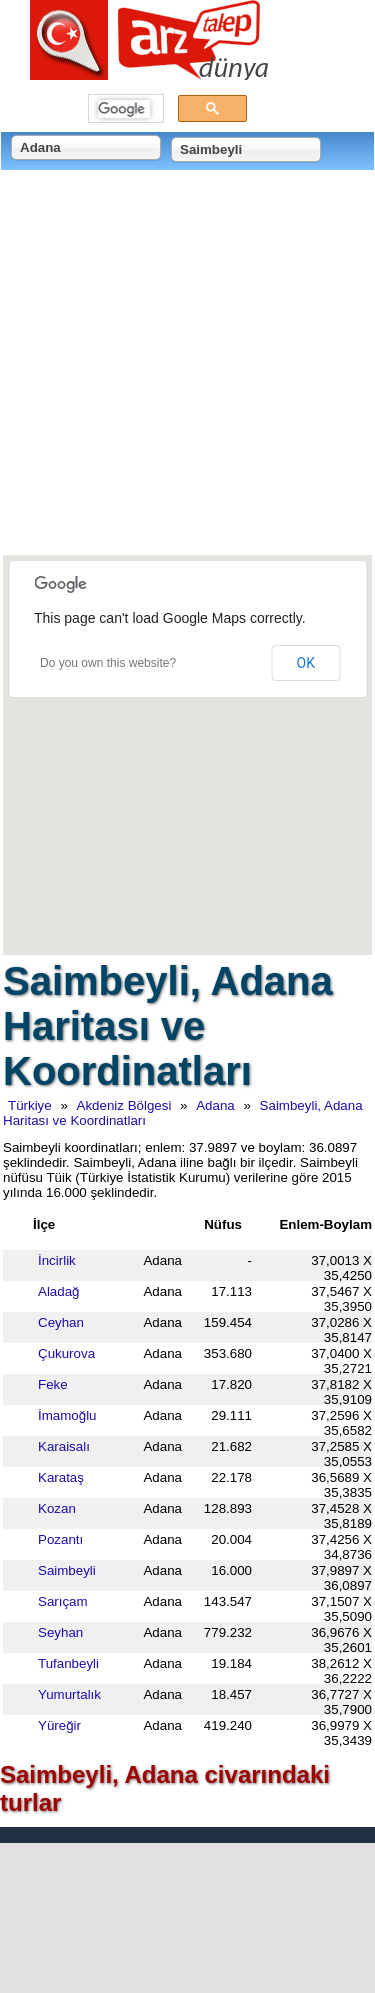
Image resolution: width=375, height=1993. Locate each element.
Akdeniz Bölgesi (124, 1105)
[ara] (124, 109)
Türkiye (30, 1105)
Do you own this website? (108, 663)
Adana (215, 1105)
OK (306, 663)
